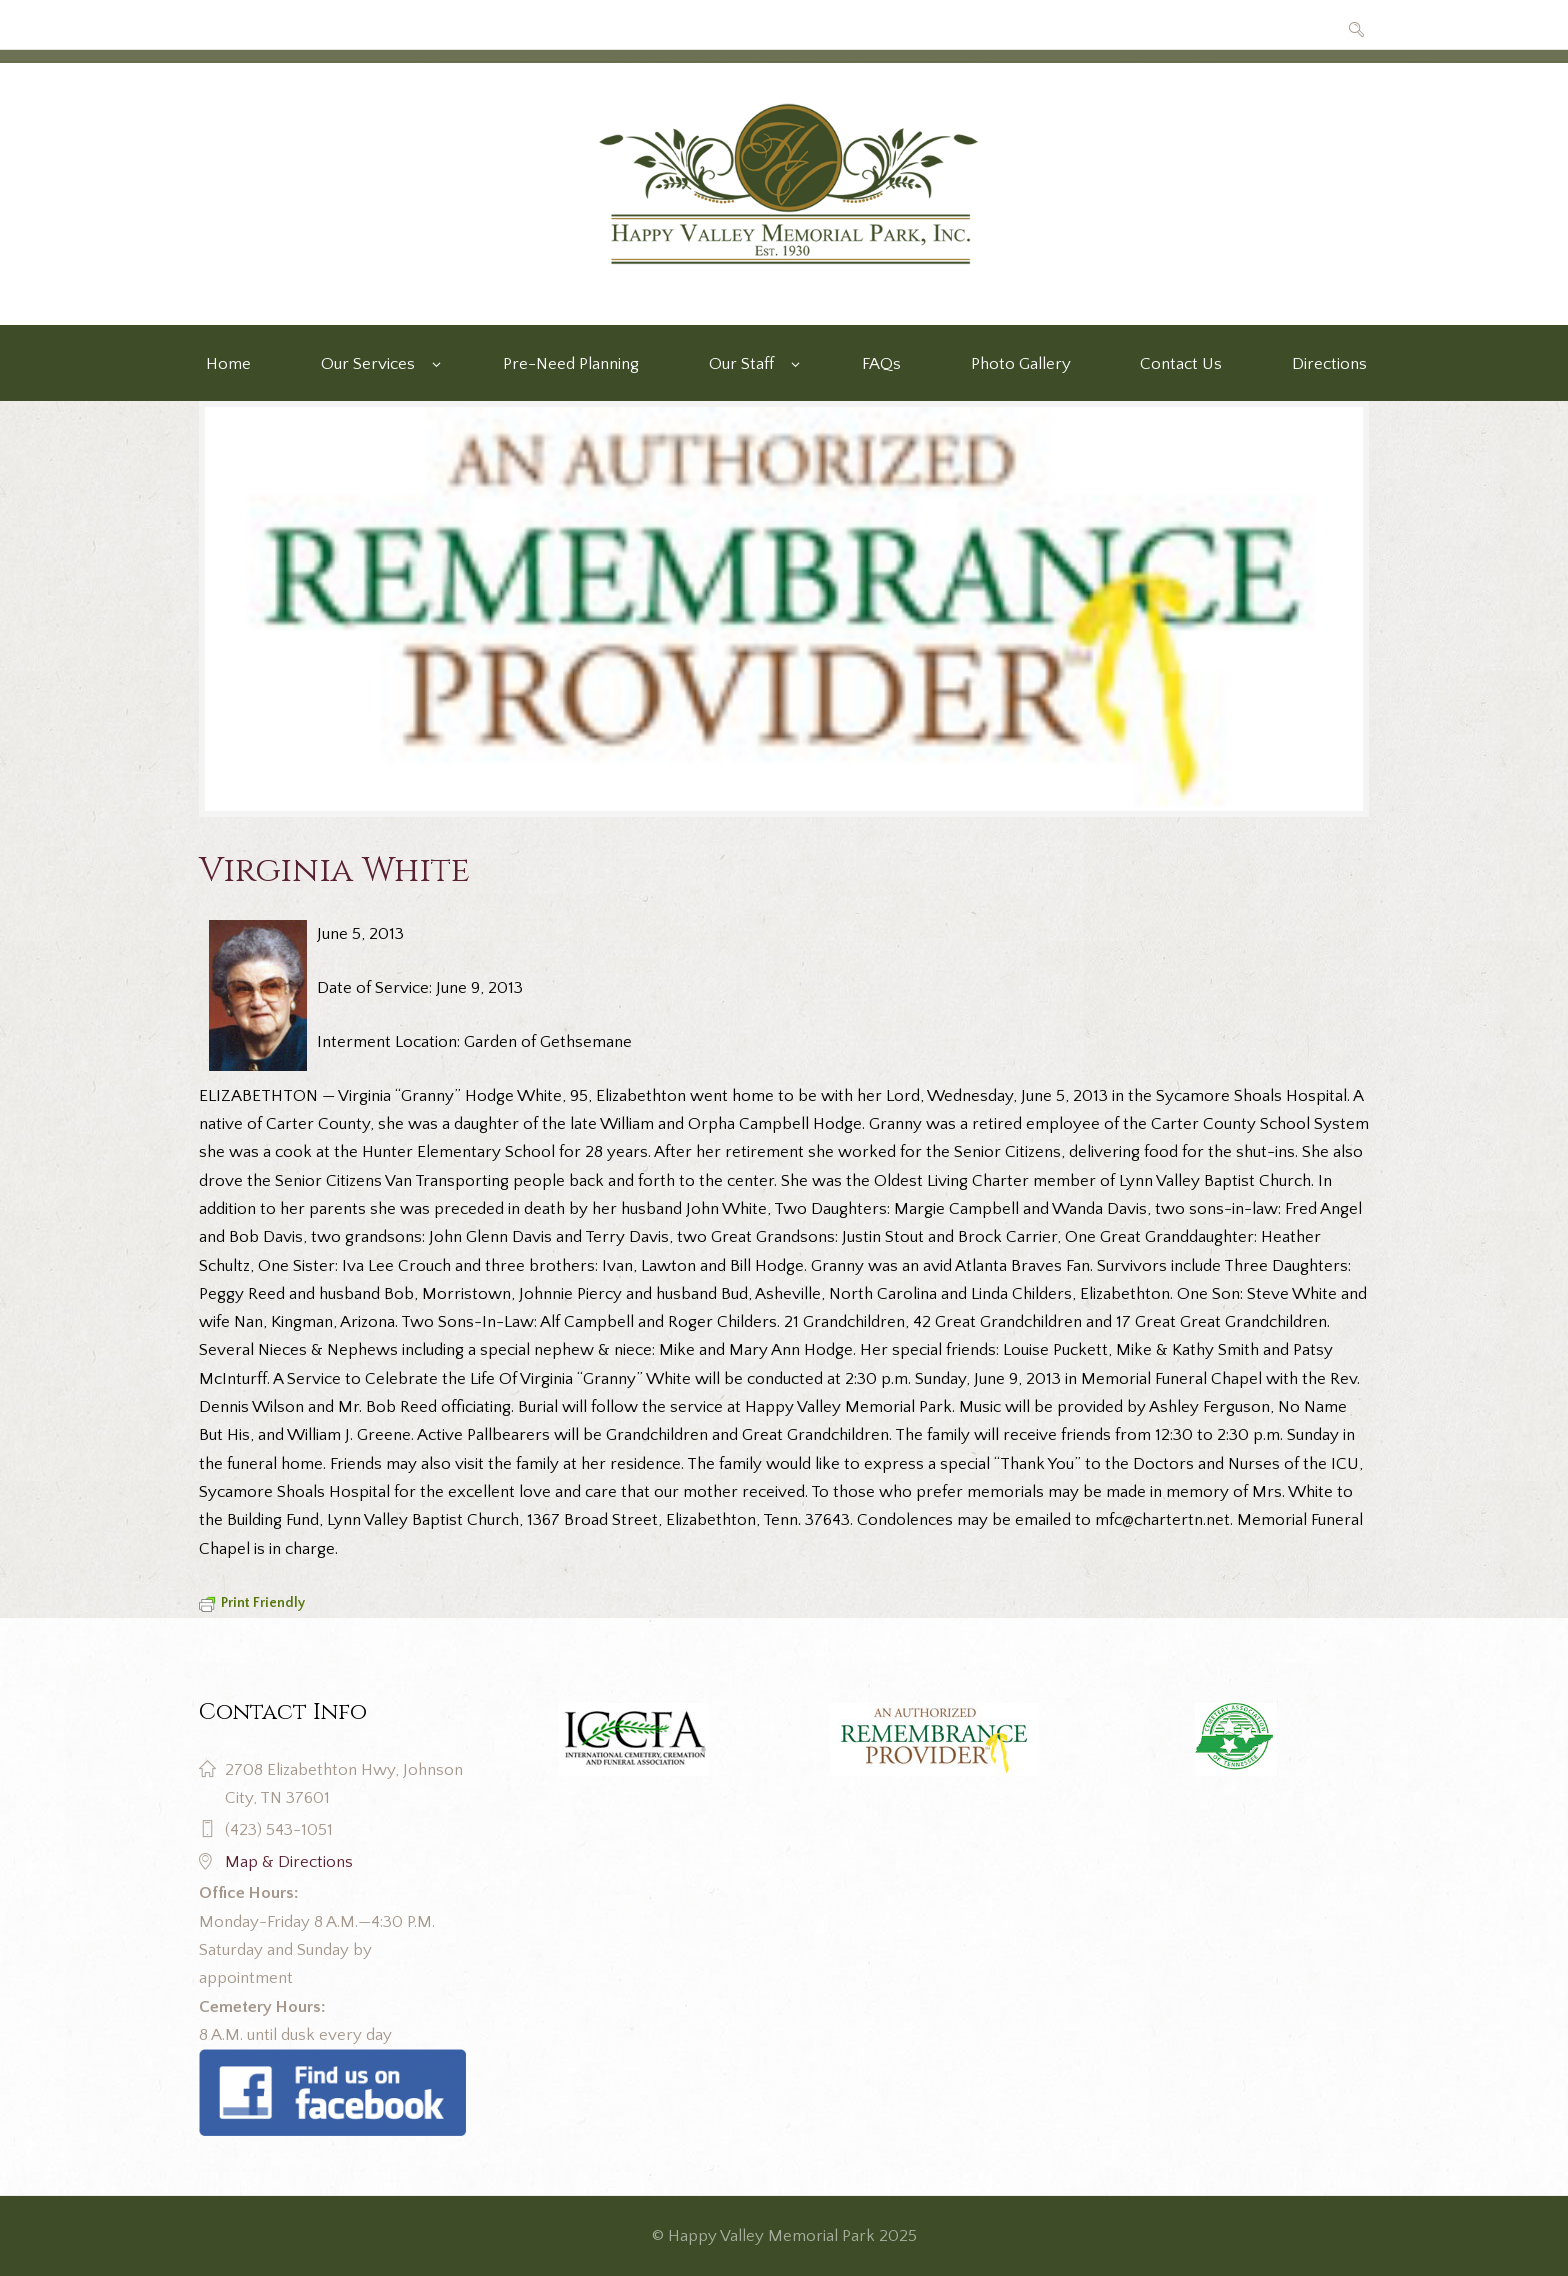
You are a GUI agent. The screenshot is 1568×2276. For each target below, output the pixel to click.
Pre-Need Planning (571, 364)
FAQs (881, 364)
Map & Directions (289, 1862)
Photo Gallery (1021, 364)
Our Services (368, 364)
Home (228, 364)
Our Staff (741, 364)
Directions (1329, 364)
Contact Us (1181, 364)
